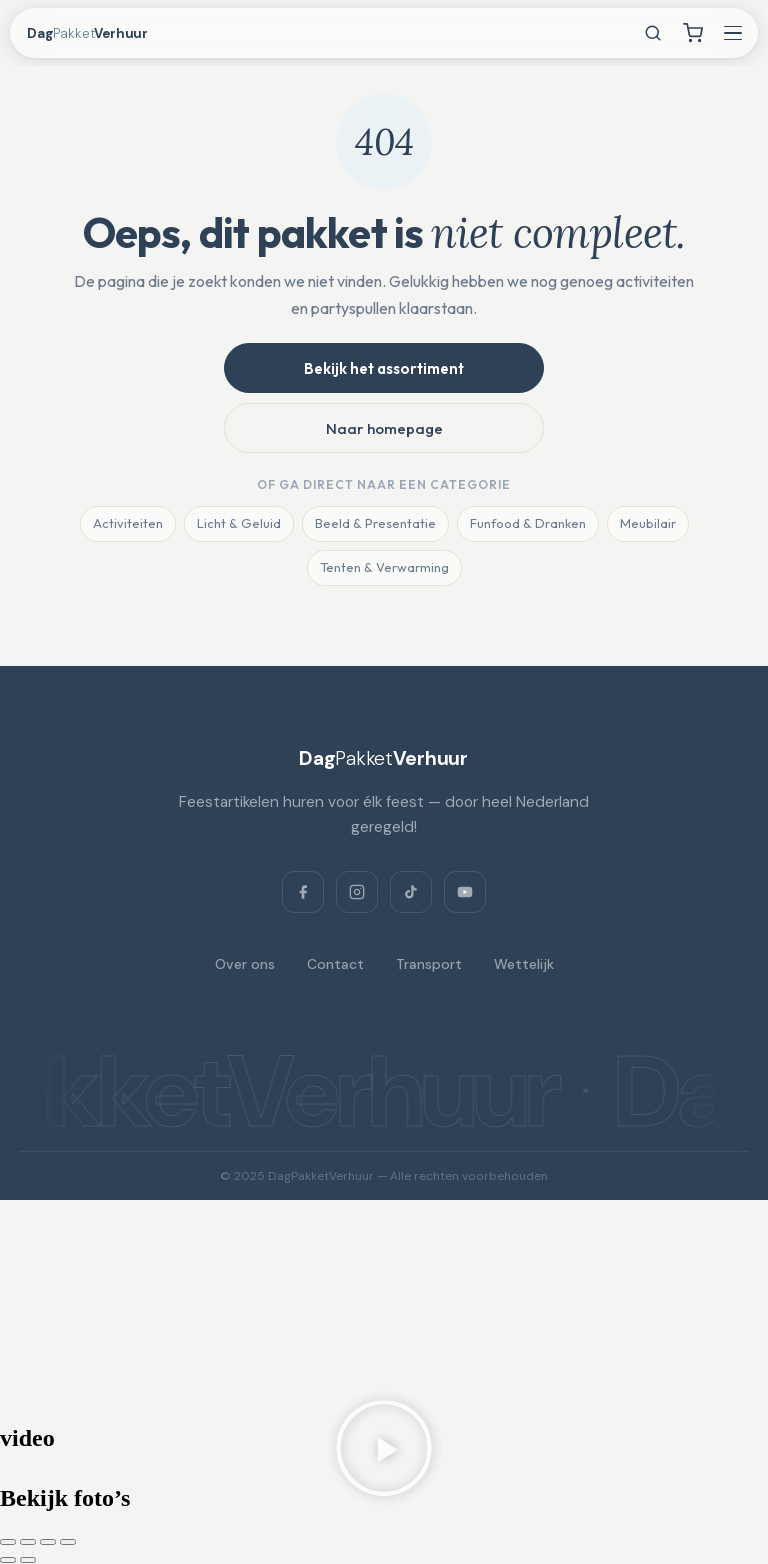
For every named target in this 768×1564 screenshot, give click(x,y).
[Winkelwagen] (693, 33)
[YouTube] (465, 892)
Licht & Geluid (239, 523)
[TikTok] (411, 892)
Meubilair (648, 523)
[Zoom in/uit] (8, 1542)
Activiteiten (128, 523)
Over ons (245, 964)
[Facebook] (303, 892)
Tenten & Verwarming (384, 567)
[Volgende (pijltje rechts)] (28, 1560)
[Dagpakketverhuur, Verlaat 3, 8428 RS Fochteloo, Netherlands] (384, 1311)
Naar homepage (384, 428)
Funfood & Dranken (528, 523)
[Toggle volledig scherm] (28, 1542)
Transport (429, 964)
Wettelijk (524, 964)
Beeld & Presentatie (375, 523)
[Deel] (48, 1542)
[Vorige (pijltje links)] (8, 1560)
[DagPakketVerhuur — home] (106, 33)
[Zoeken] (653, 33)
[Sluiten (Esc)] (68, 1542)
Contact (335, 964)
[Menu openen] (733, 33)
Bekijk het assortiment (384, 368)
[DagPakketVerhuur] (383, 758)
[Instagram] (357, 892)
